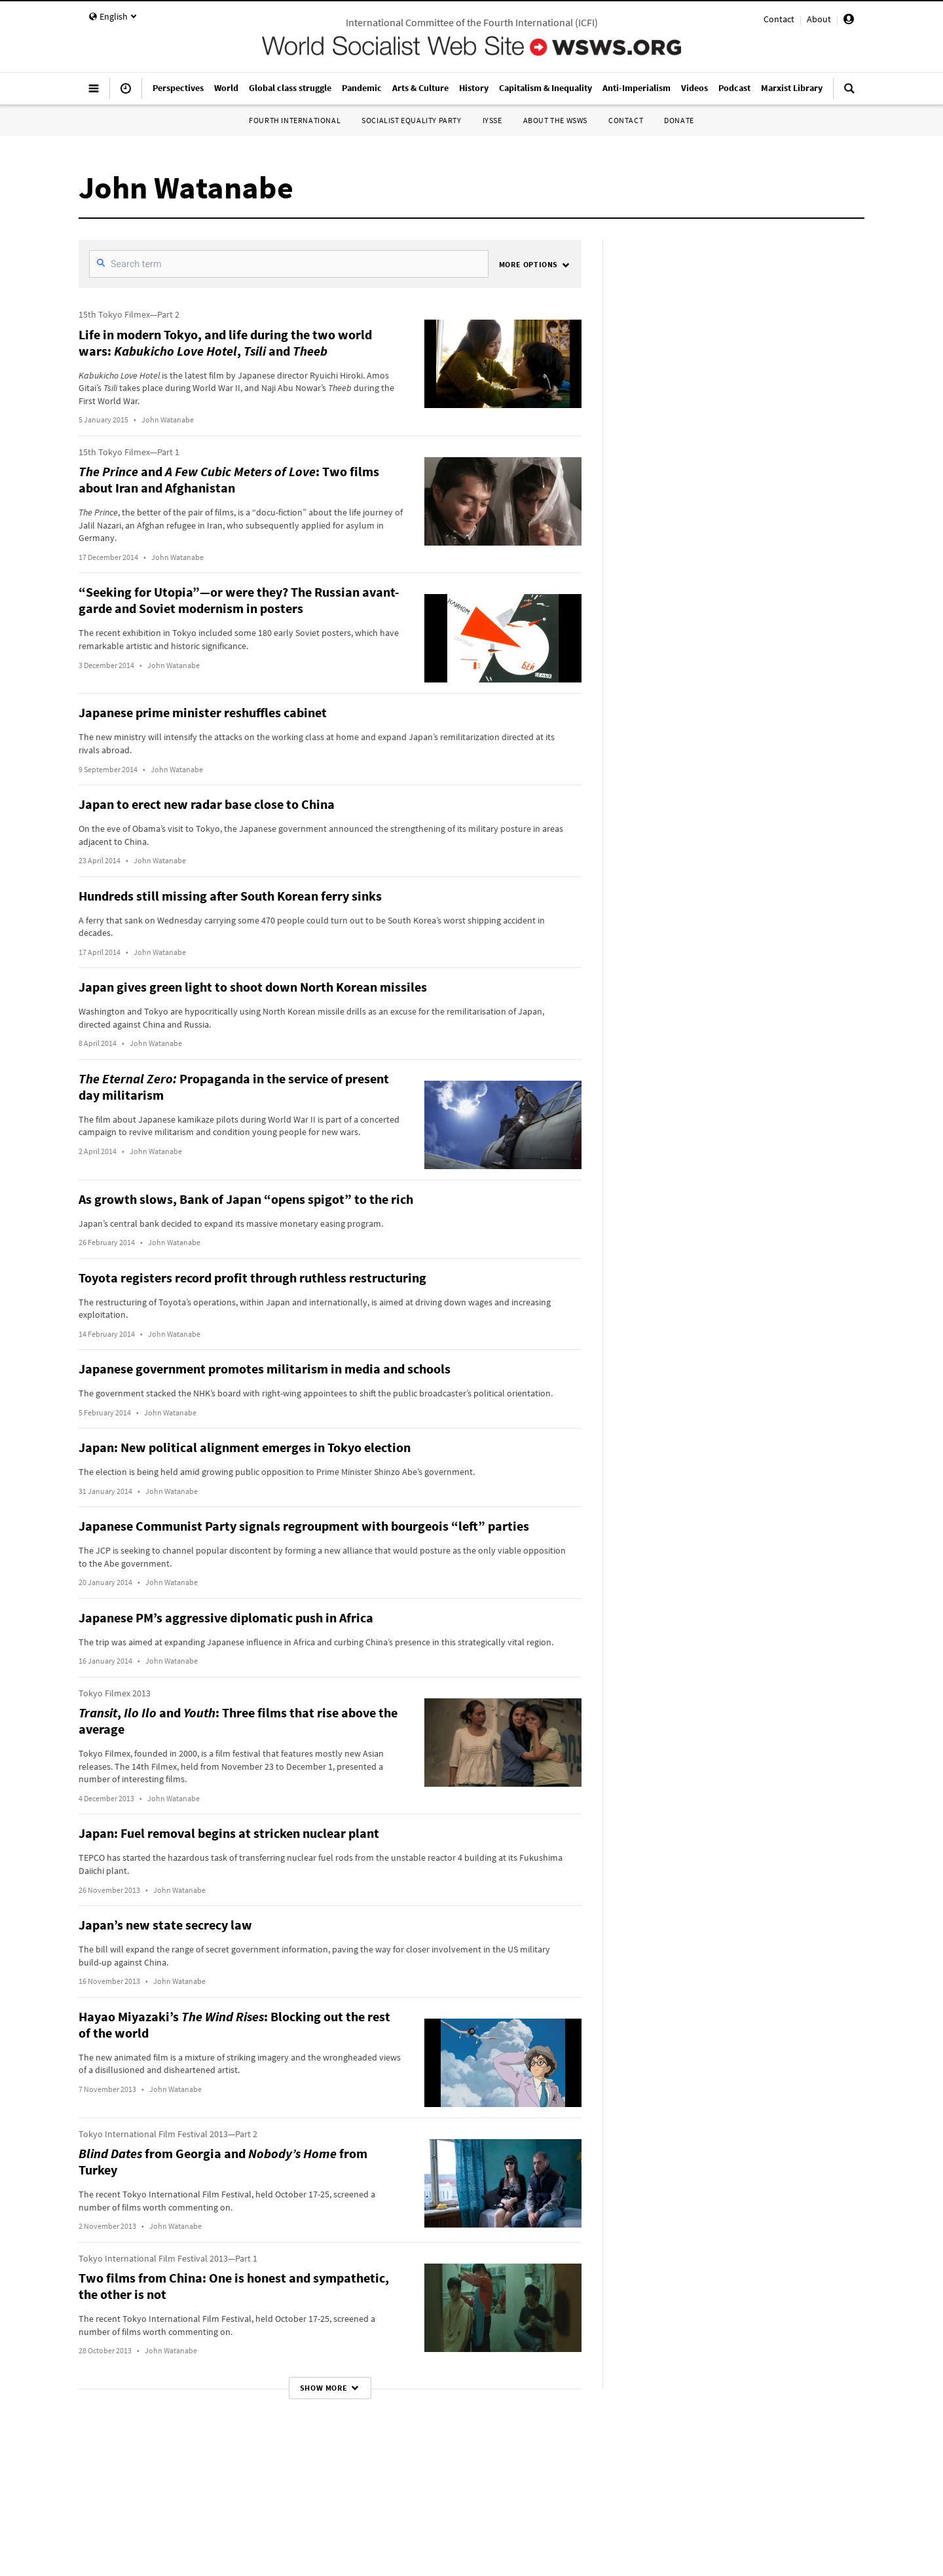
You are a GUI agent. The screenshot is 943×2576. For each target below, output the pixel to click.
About (819, 19)
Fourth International (295, 120)
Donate (679, 120)
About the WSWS (555, 120)
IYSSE (492, 120)
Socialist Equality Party (411, 120)
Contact (779, 19)
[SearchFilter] (289, 264)
